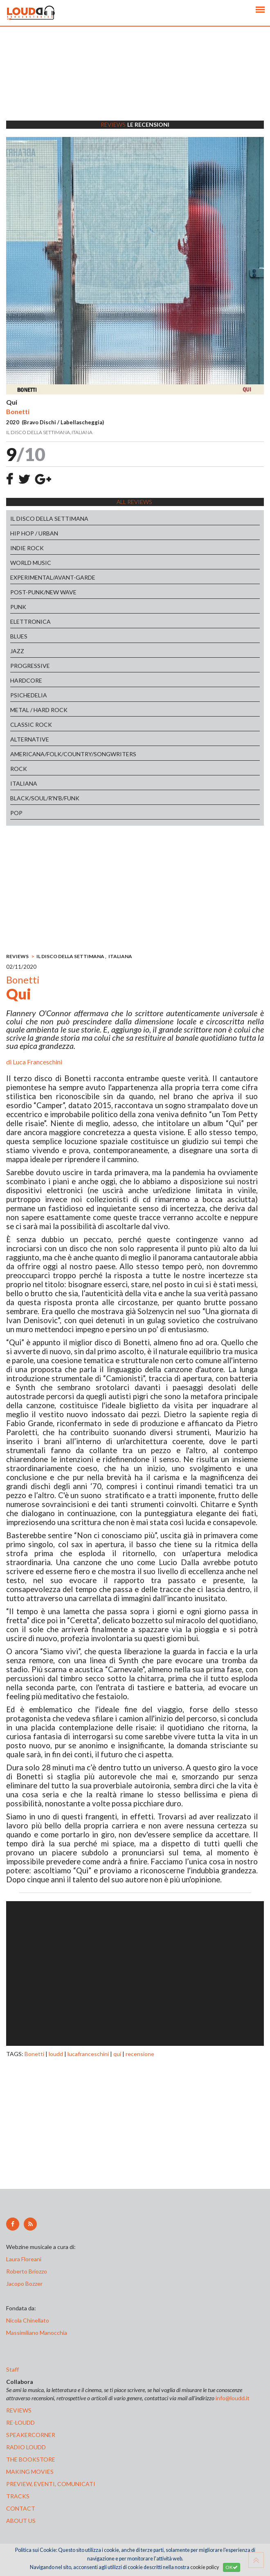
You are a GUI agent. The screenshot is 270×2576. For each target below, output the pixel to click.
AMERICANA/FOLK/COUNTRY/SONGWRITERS (73, 753)
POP (16, 812)
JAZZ (17, 650)
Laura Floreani (25, 2259)
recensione (140, 2053)
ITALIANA (23, 783)
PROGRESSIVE (30, 665)
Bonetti (34, 2053)
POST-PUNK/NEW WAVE (43, 592)
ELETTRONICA (30, 621)
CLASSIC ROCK (31, 724)
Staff (12, 2369)
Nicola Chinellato (27, 2320)
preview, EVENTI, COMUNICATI (50, 2483)
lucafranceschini (88, 2053)
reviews (19, 2410)
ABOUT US (21, 2520)
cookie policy (204, 2567)
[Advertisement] (135, 84)
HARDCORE (26, 680)
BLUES (18, 636)
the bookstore (30, 2459)
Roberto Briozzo (26, 2271)
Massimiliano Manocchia (36, 2332)
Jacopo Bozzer (24, 2283)
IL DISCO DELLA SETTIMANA (49, 518)
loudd (56, 2053)
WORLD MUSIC (30, 562)
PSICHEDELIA (28, 695)
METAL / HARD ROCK (39, 709)
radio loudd (26, 2447)
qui (117, 2053)
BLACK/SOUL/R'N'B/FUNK (44, 798)
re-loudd (20, 2422)
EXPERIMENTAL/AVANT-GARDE (52, 577)
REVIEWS (17, 956)
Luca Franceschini (37, 1062)
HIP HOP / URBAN (34, 533)
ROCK (18, 768)
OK (231, 2567)
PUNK (18, 606)
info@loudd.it (233, 2398)
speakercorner (30, 2434)
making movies (30, 2471)
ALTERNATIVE (29, 739)
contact (20, 2508)
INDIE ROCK (27, 547)
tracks (17, 2496)
